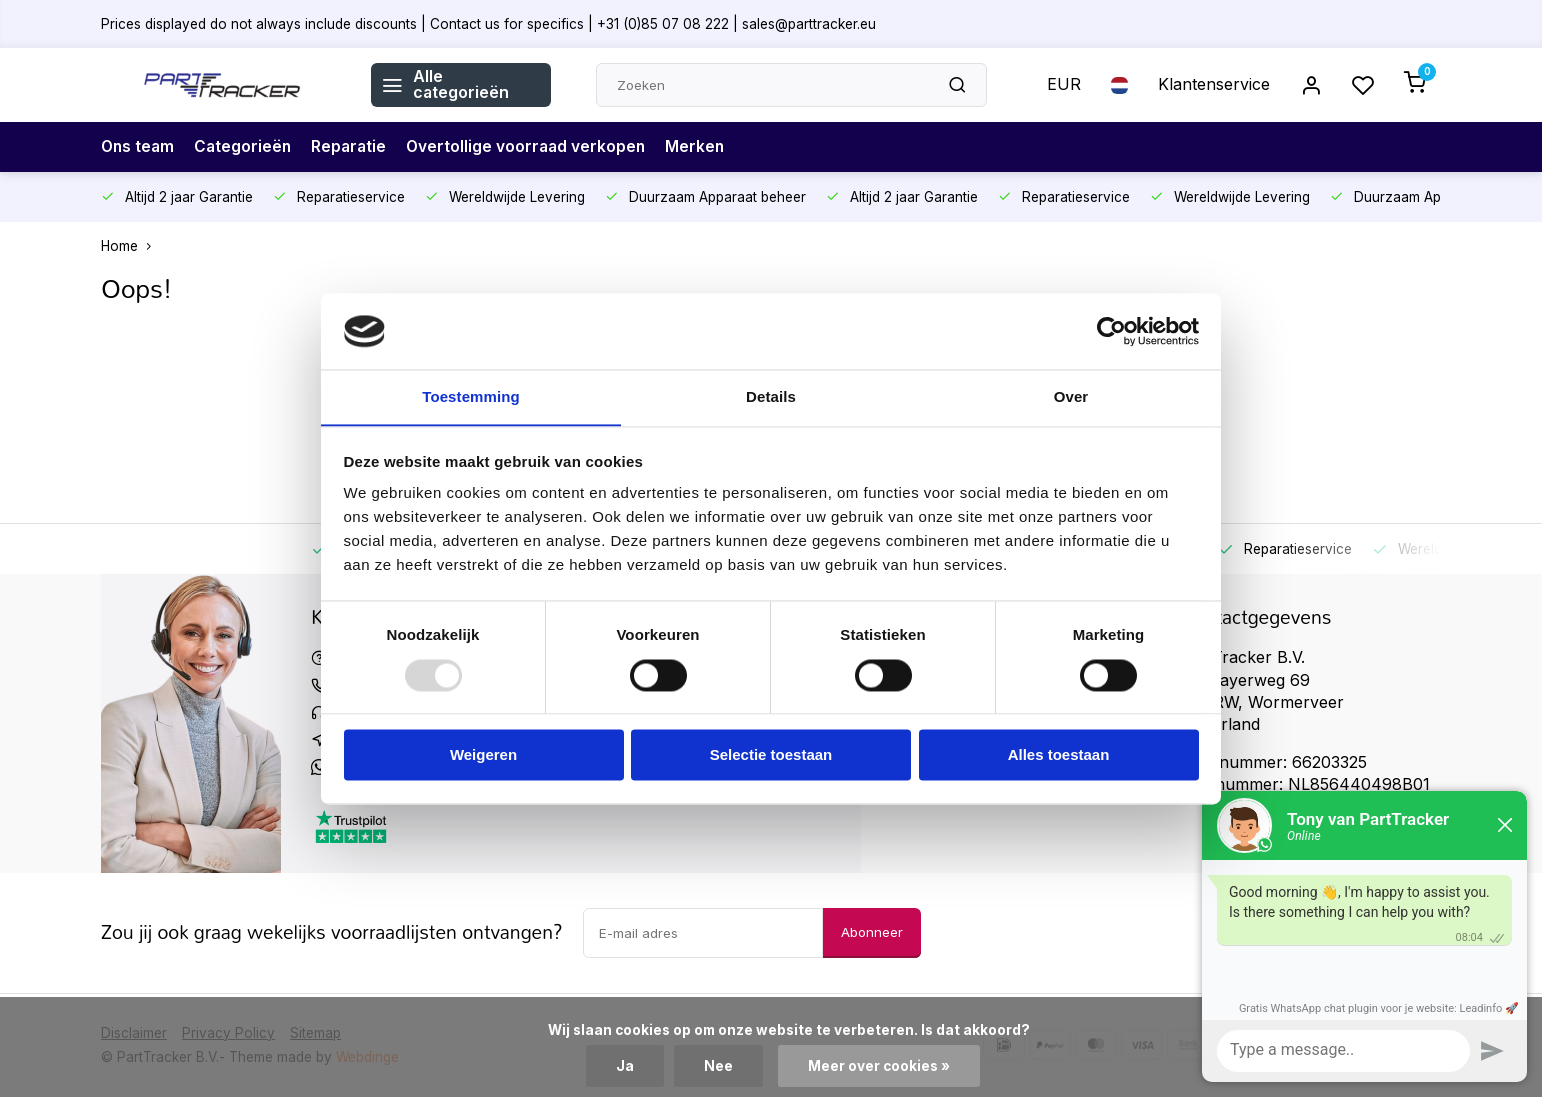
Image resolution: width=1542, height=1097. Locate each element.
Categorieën (246, 147)
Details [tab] (771, 396)
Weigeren (483, 755)
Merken (706, 147)
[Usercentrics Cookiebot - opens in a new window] (1111, 331)
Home (130, 246)
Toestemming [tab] (471, 396)
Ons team (139, 147)
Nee (718, 1066)
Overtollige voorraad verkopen (534, 147)
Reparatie (354, 147)
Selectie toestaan (771, 755)
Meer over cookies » (879, 1066)
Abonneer (872, 932)
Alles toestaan (1059, 755)
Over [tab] (1071, 396)
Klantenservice (1214, 85)
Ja (625, 1066)
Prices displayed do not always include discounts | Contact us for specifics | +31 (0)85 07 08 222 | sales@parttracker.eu (488, 23)
